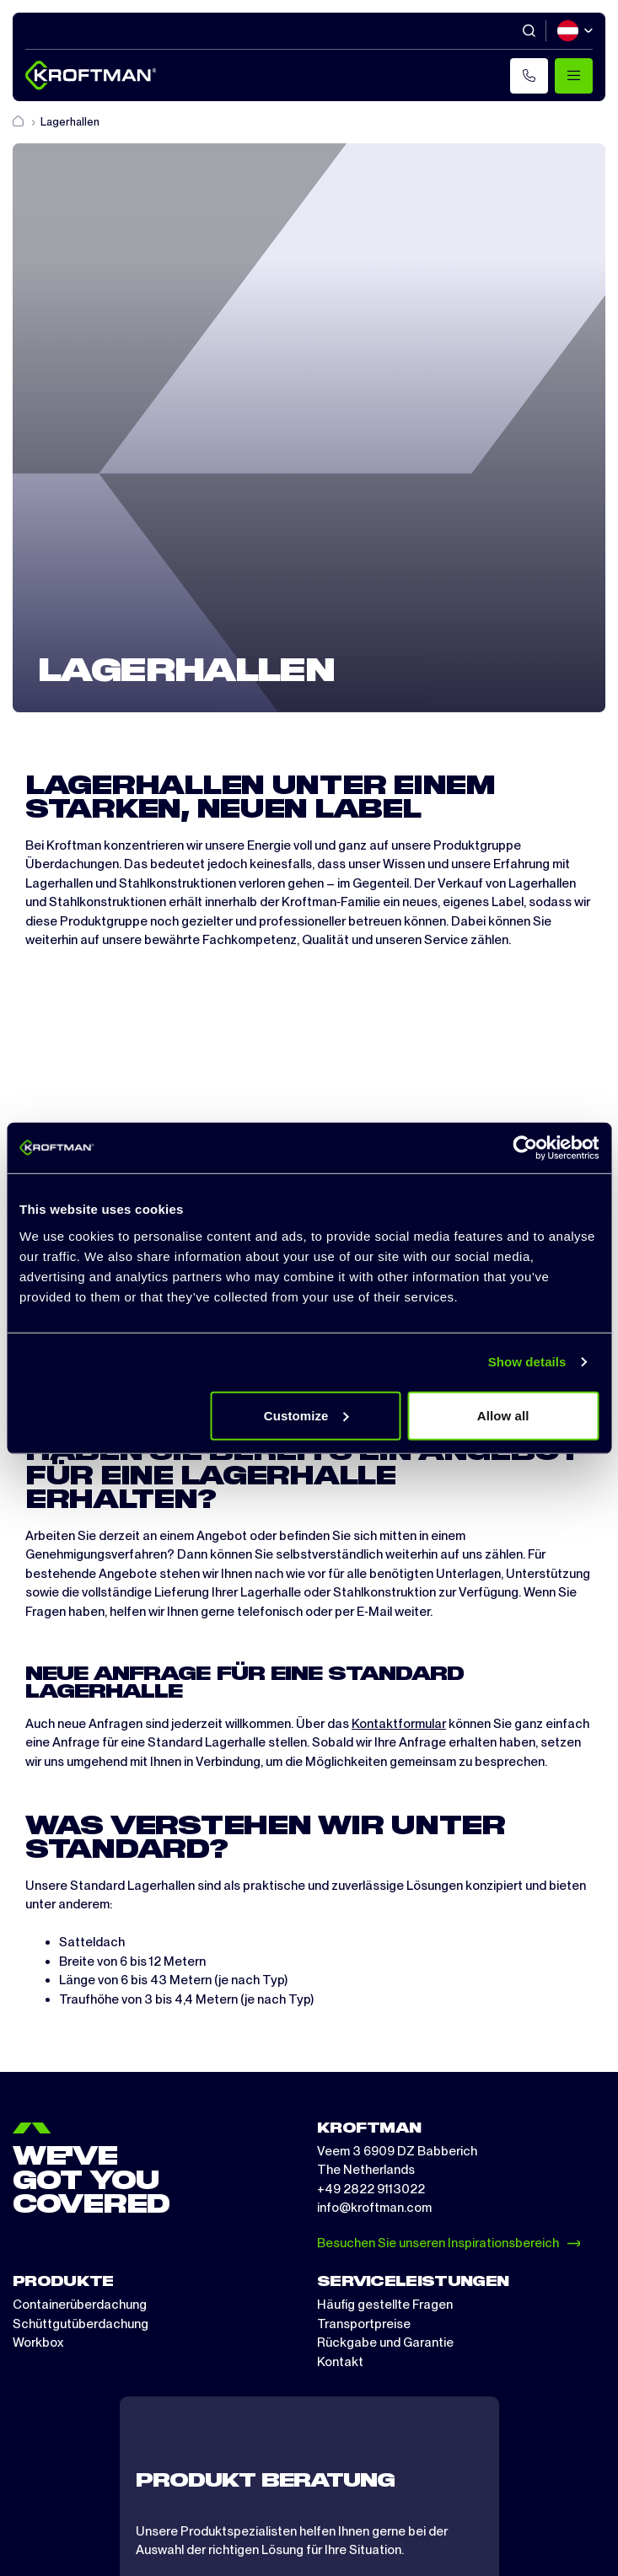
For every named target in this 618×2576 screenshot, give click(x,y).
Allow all (503, 1415)
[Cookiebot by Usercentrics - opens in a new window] (525, 1148)
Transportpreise (364, 2324)
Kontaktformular (399, 1723)
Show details (527, 1362)
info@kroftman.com (374, 2207)
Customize (306, 1415)
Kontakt (340, 2361)
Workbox (38, 2342)
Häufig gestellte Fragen (385, 2304)
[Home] (19, 121)
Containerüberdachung (80, 2304)
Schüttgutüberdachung (80, 2324)
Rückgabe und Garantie (385, 2342)
